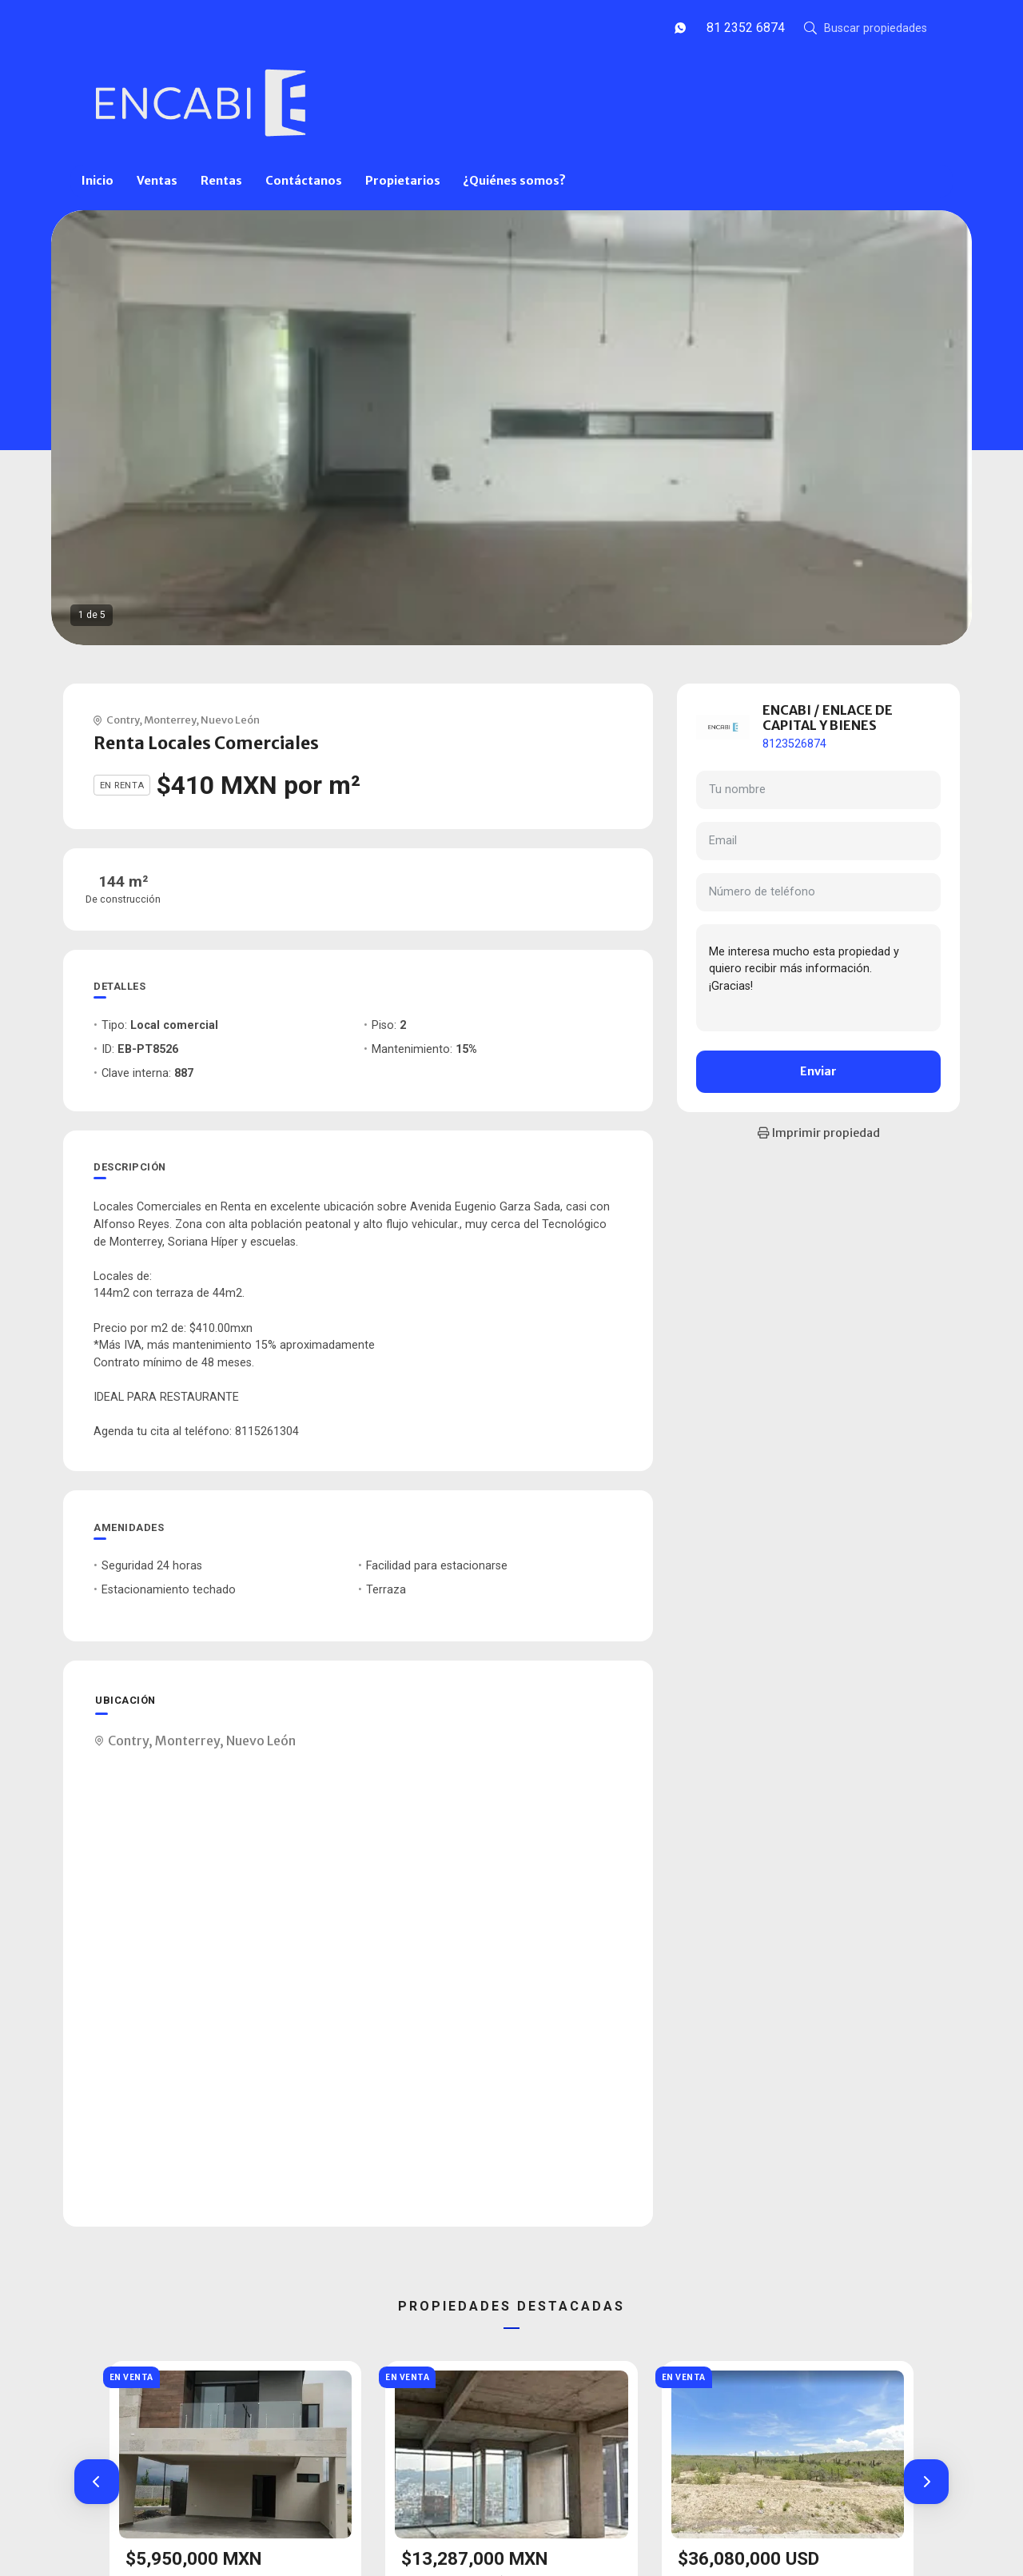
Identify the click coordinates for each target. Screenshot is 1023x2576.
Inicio (97, 180)
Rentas (221, 180)
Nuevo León (230, 719)
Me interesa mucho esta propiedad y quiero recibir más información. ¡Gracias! (818, 977)
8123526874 (794, 744)
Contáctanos (303, 180)
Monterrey (170, 719)
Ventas (157, 180)
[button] (96, 2481)
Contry (122, 719)
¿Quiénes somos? (514, 180)
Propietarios (402, 180)
